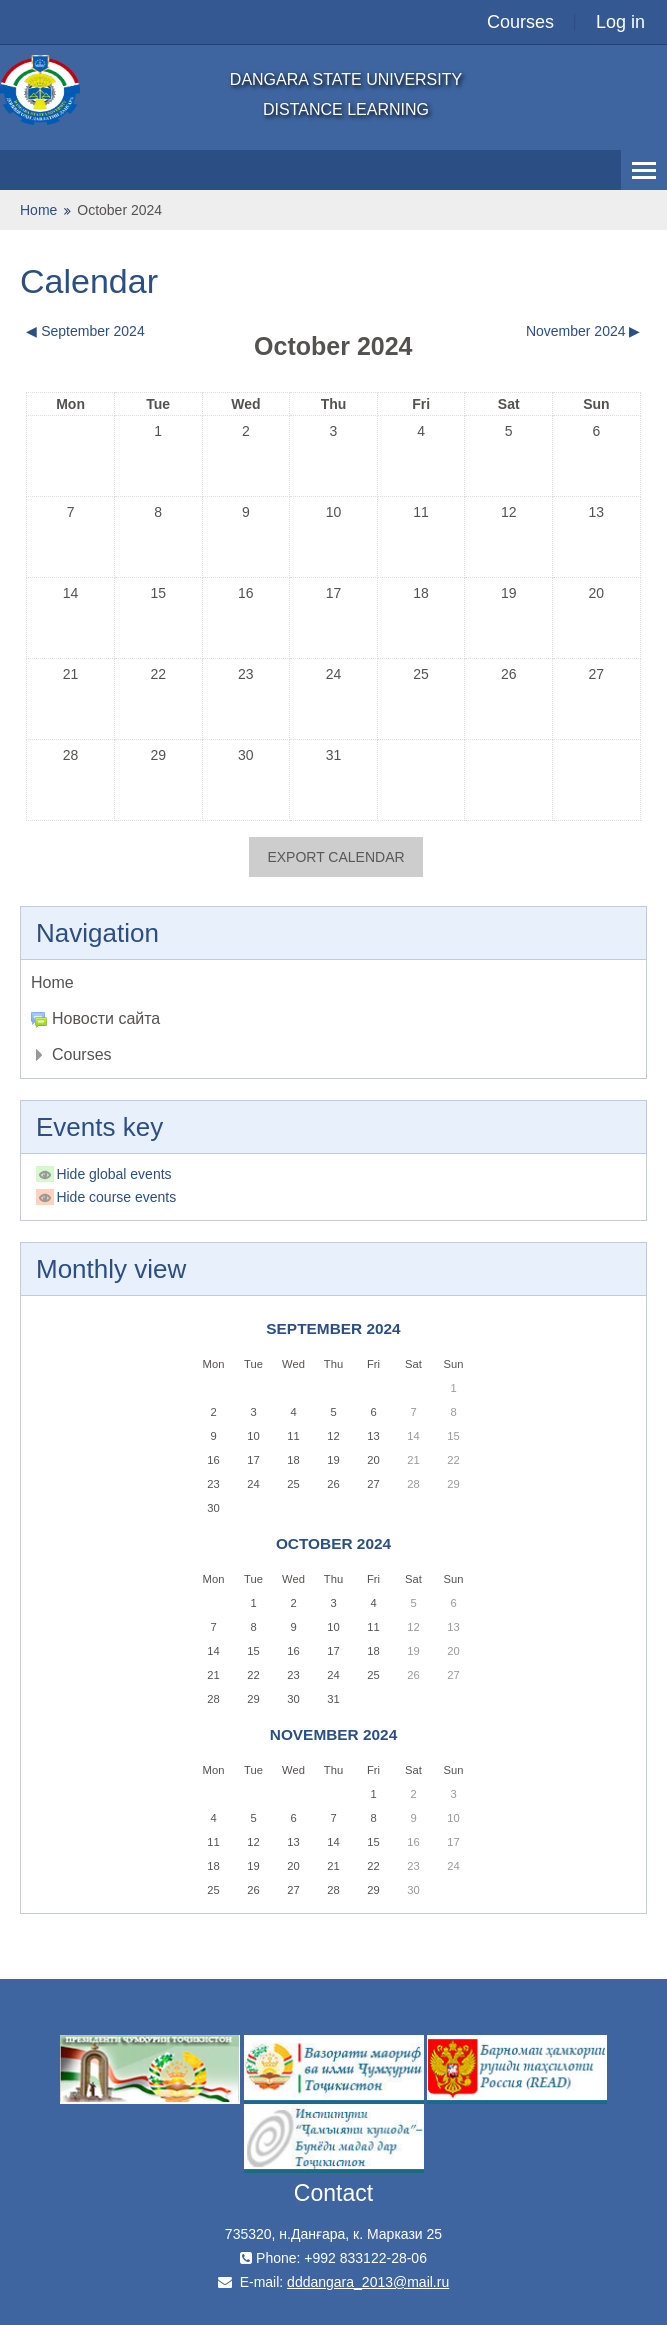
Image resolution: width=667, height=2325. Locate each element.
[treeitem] (333, 983)
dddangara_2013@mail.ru (368, 2282)
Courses (520, 22)
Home (52, 982)
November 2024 (333, 1734)
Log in (620, 22)
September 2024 (333, 1328)
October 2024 (119, 210)
